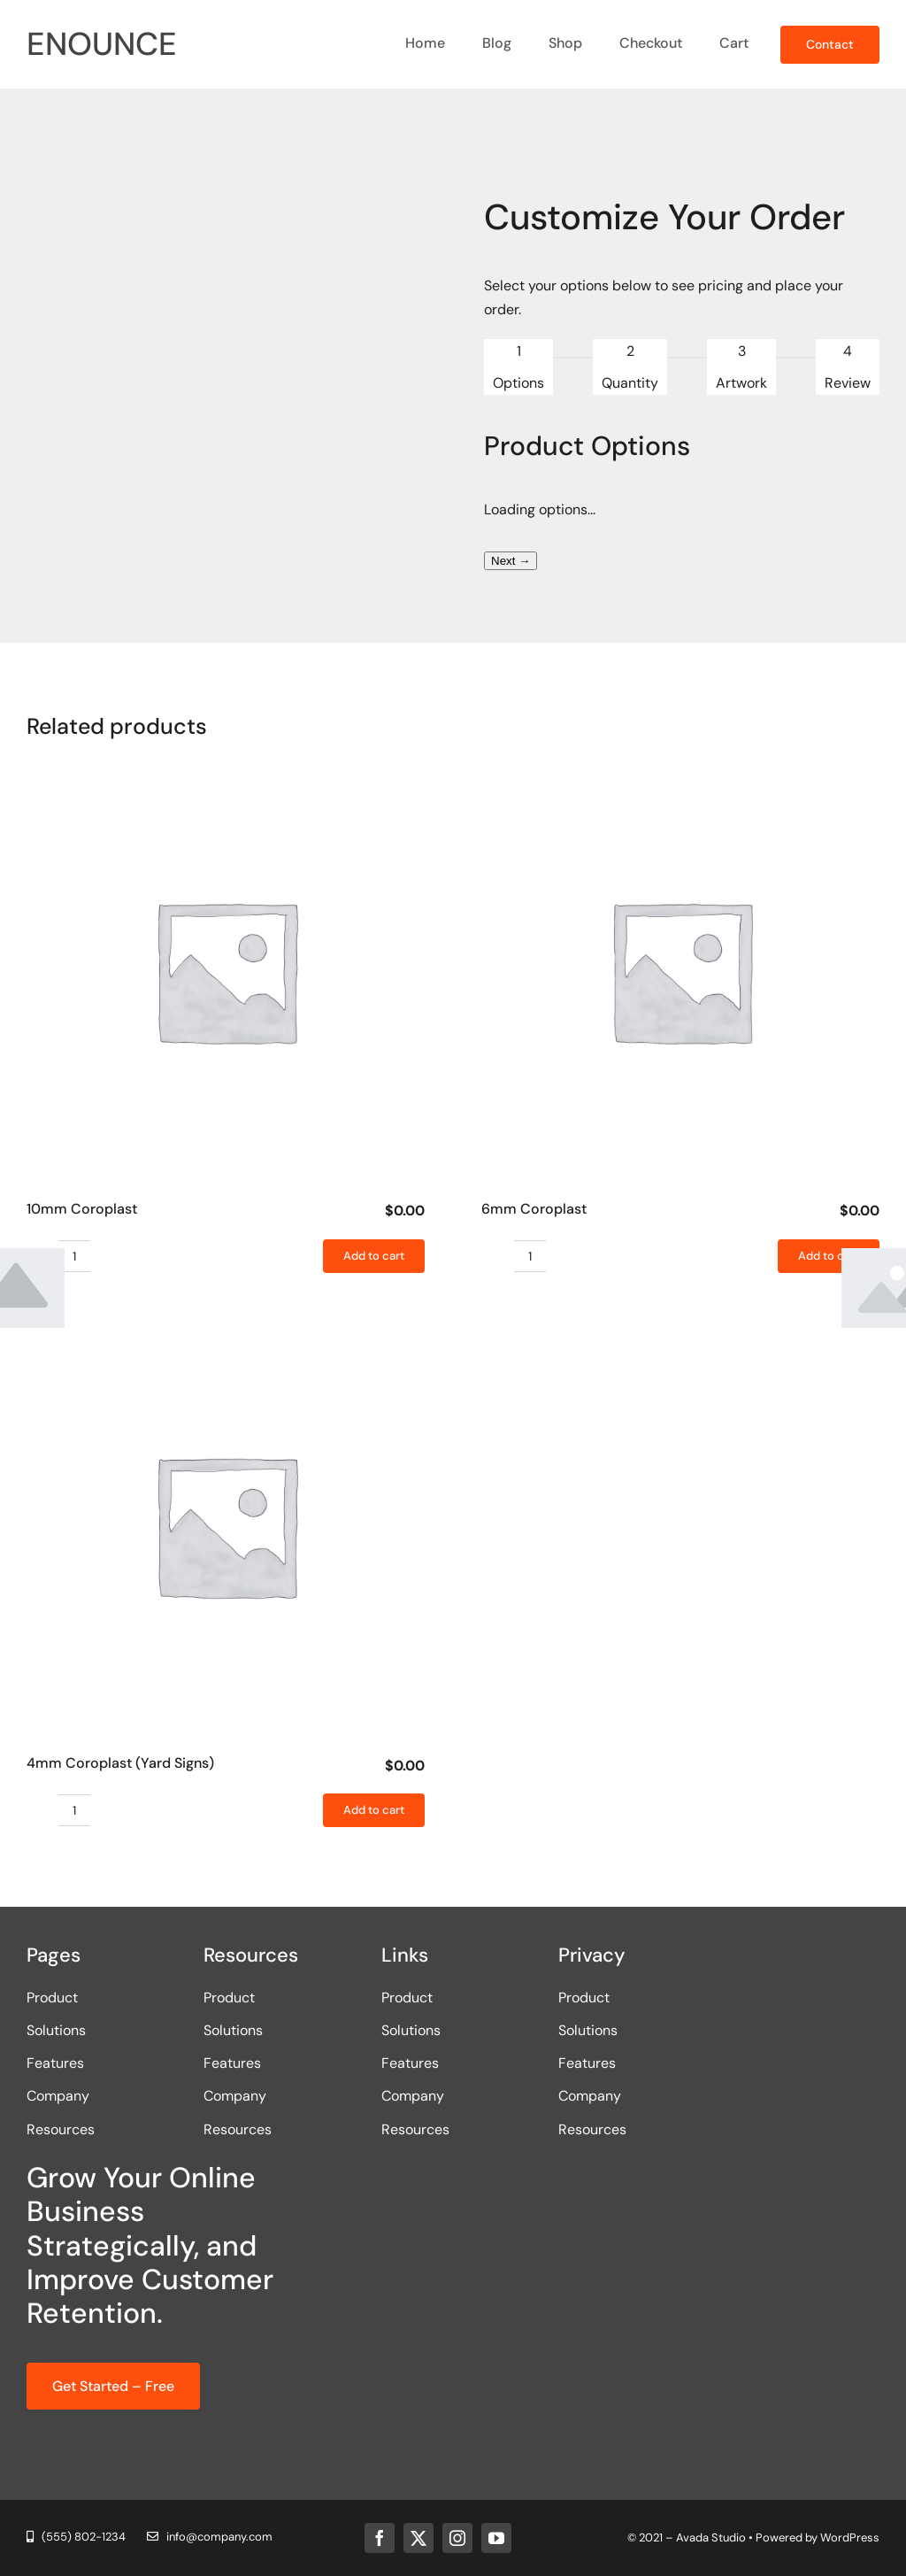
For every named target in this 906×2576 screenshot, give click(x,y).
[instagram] (457, 2538)
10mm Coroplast (82, 1208)
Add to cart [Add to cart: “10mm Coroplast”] (373, 1255)
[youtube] (496, 2538)
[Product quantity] (74, 1256)
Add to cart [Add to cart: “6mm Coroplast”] (828, 1255)
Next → (510, 560)
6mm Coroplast (534, 1208)
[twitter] (418, 2538)
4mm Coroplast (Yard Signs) (120, 1763)
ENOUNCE (102, 44)
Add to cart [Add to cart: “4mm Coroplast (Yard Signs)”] (373, 1809)
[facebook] (380, 2538)
